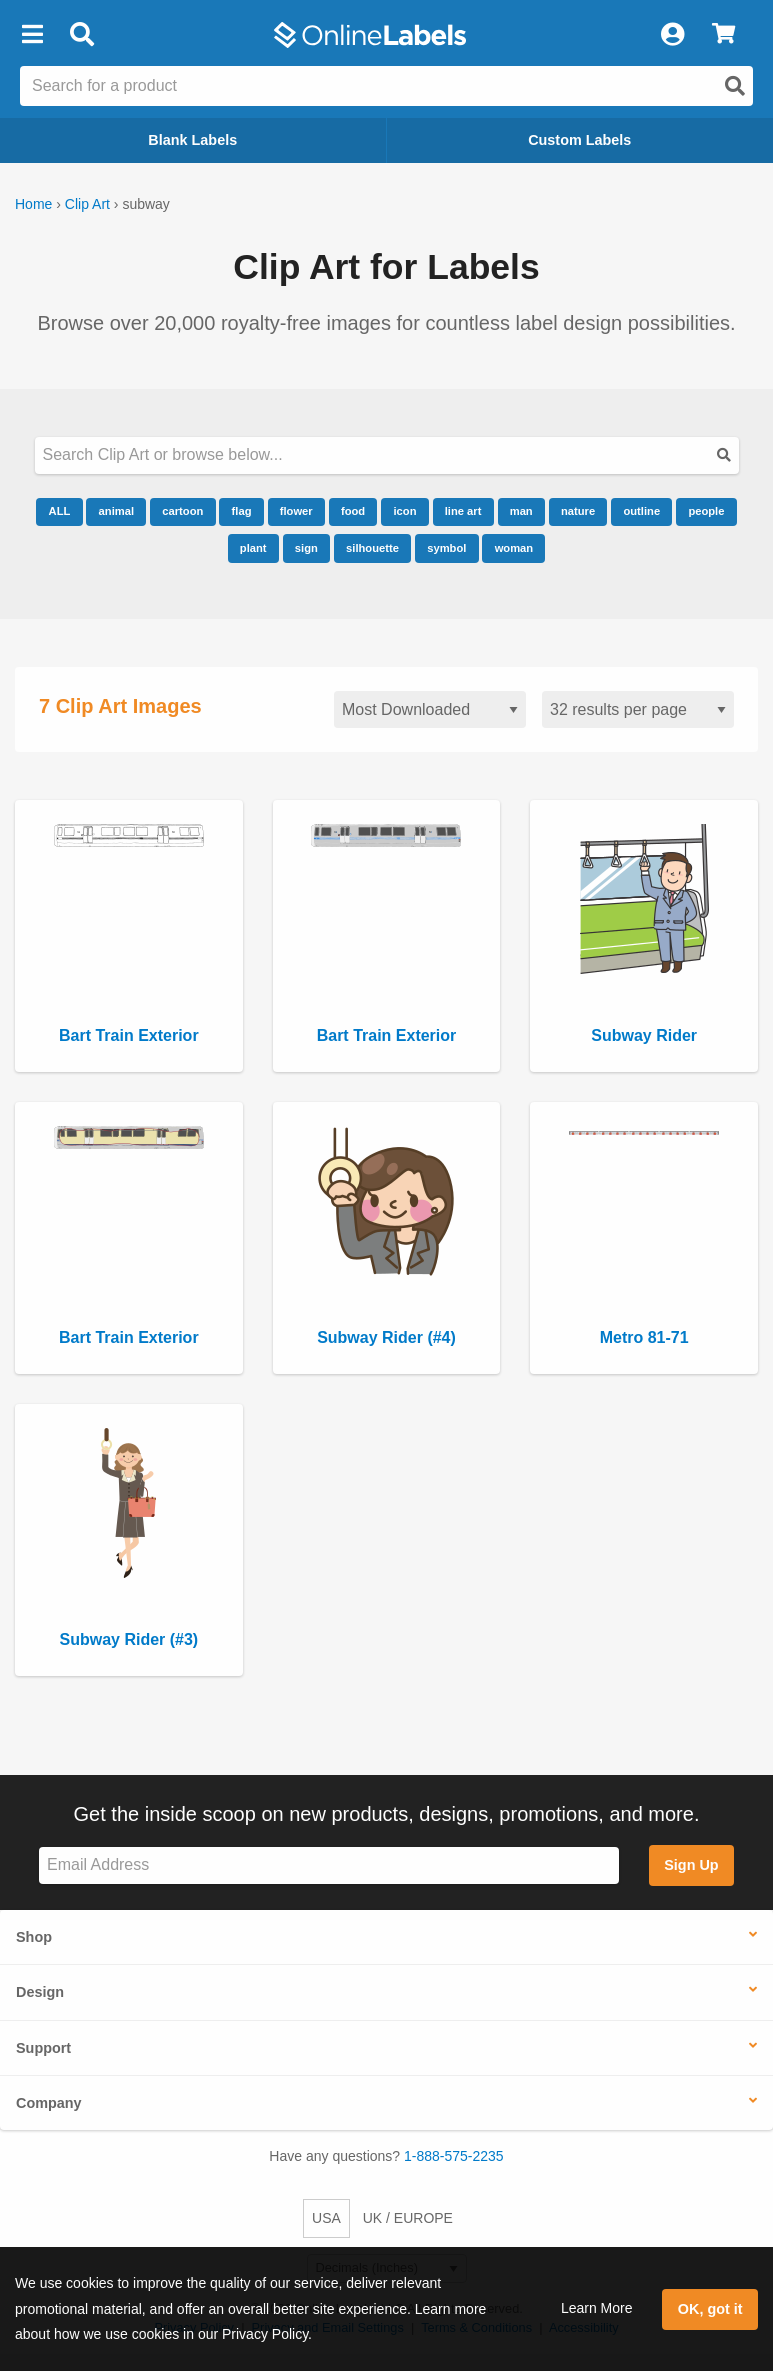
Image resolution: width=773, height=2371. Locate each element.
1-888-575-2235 (454, 2156)
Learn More (597, 2308)
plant (253, 548)
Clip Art (87, 204)
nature (578, 511)
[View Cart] (723, 35)
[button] (32, 35)
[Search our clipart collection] (387, 455)
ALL (60, 511)
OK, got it (710, 2309)
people (706, 511)
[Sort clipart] (430, 709)
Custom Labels (579, 140)
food (353, 511)
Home (33, 204)
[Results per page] (638, 709)
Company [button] (49, 2103)
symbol (446, 548)
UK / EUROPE (408, 2218)
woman (514, 548)
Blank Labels (192, 140)
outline (641, 511)
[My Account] (672, 35)
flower (296, 511)
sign (306, 548)
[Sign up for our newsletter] (329, 1865)
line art (463, 511)
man (521, 511)
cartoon (182, 511)
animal (116, 511)
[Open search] (735, 86)
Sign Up (691, 1865)
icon (404, 511)
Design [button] (40, 1992)
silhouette (372, 548)
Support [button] (43, 2048)
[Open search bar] (81, 35)
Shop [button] (34, 1937)
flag (242, 511)
